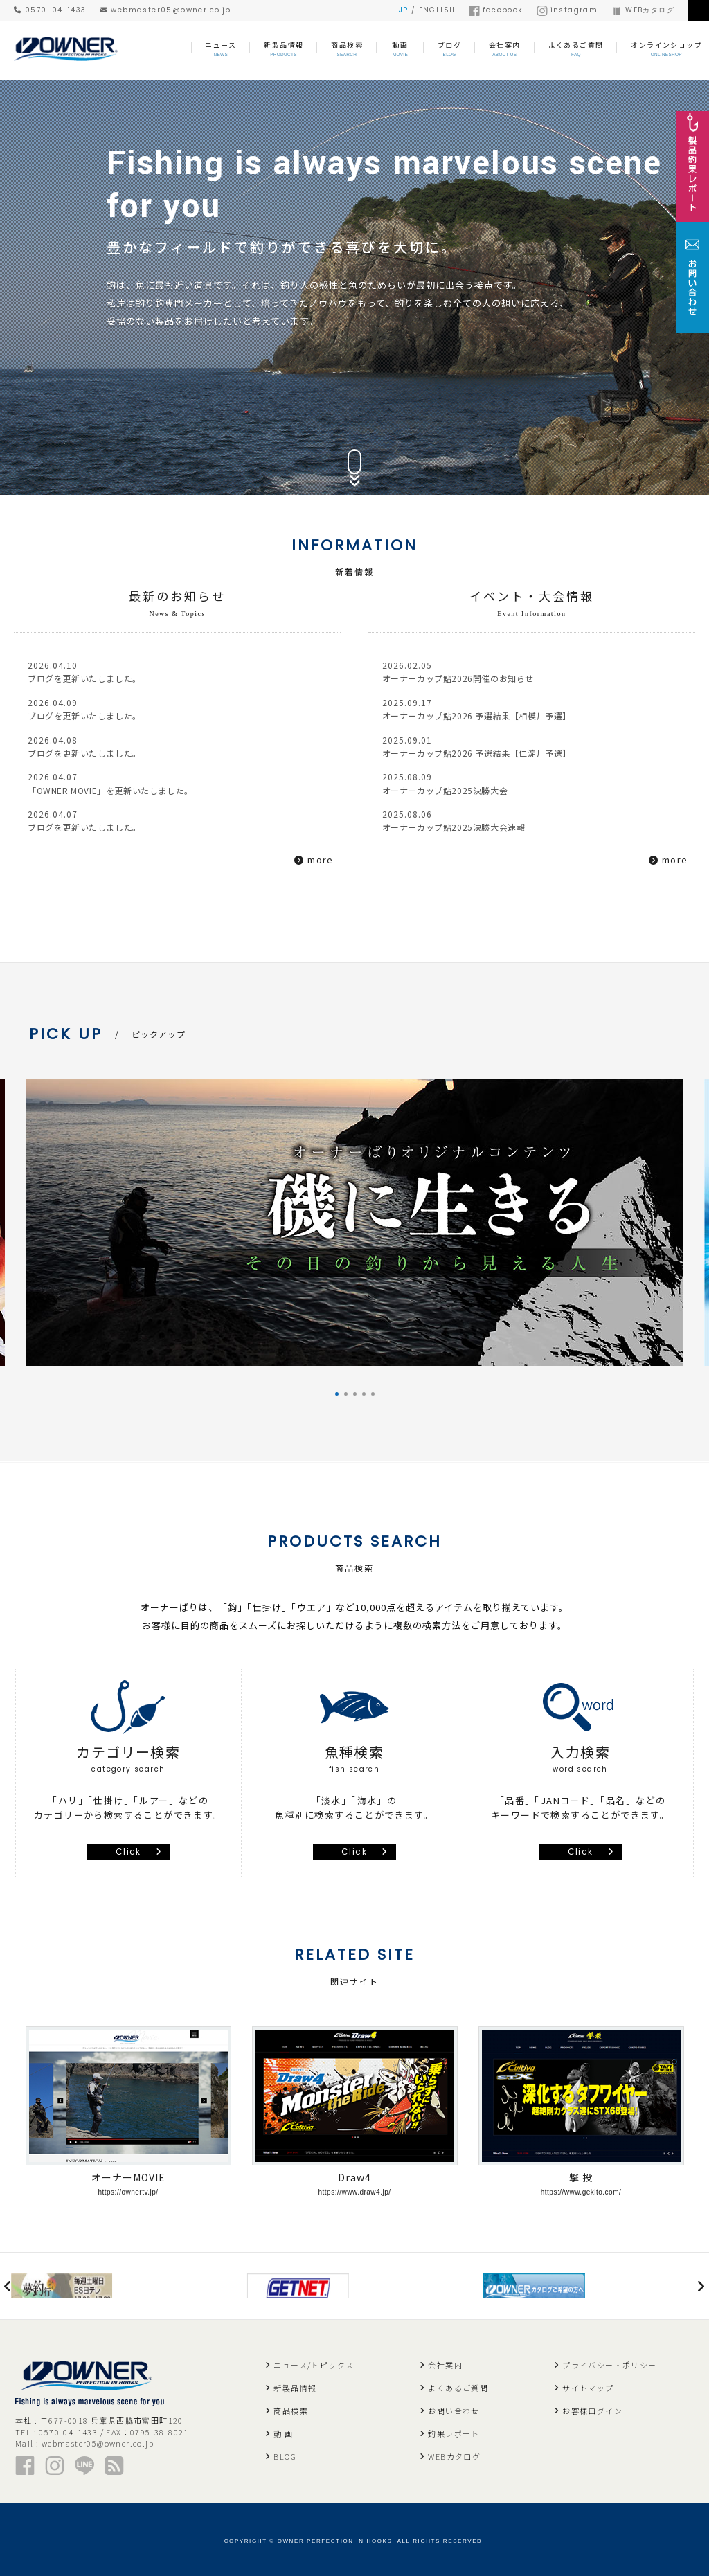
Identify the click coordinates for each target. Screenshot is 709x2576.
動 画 (283, 2429)
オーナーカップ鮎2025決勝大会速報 (467, 835)
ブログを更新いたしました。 (95, 679)
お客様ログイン (592, 2407)
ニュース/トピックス (313, 2361)
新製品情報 (294, 2384)
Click (128, 1841)
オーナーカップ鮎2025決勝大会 (457, 796)
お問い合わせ (453, 2407)
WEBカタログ (642, 10)
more (321, 862)
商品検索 (290, 2407)
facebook (495, 10)
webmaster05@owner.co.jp (165, 10)
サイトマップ (587, 2384)
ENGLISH (437, 10)
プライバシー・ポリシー (609, 2361)
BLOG (284, 2452)
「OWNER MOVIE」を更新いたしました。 (127, 796)
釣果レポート (453, 2429)
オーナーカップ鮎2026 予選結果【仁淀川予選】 (494, 758)
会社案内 (445, 2361)
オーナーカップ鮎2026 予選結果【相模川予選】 (494, 719)
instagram (567, 10)
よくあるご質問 (458, 2384)
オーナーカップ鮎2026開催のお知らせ (472, 679)
